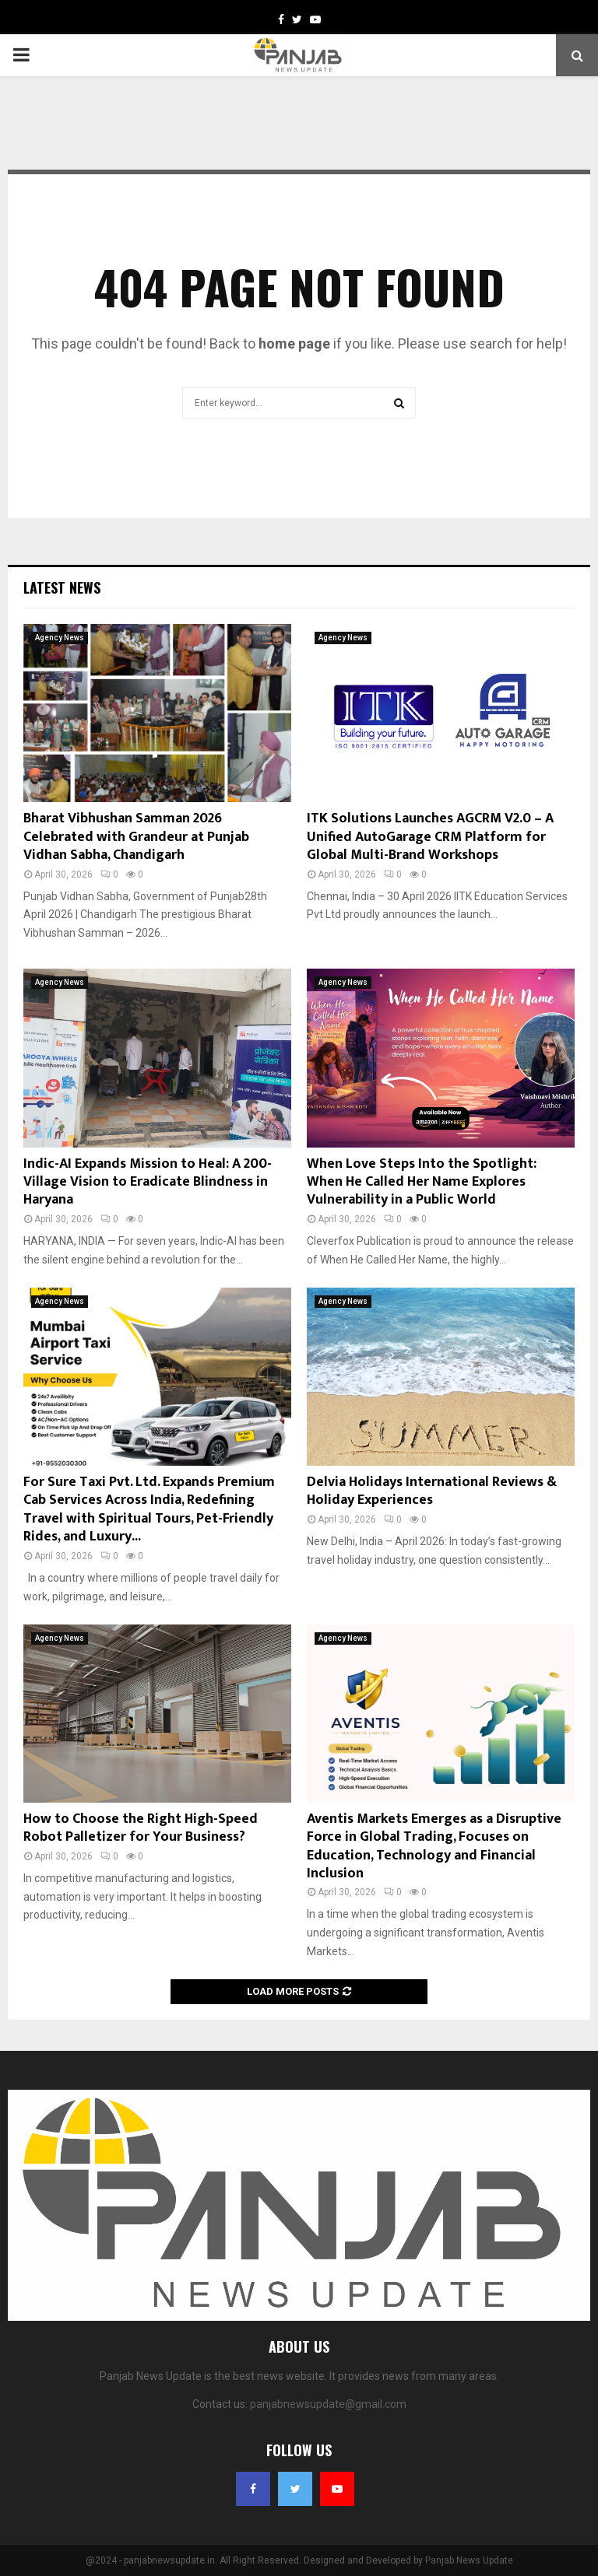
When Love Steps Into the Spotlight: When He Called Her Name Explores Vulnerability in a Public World (421, 1182)
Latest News (61, 587)
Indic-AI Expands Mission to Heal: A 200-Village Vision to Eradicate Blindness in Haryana (147, 1182)
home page (294, 343)
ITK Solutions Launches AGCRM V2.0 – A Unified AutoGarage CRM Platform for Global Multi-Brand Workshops (430, 837)
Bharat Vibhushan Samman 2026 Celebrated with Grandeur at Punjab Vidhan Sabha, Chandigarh (136, 837)
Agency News (59, 637)
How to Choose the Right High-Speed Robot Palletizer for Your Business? (140, 1828)
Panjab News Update (469, 2560)
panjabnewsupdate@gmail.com (328, 2404)
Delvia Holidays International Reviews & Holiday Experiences (432, 1491)
